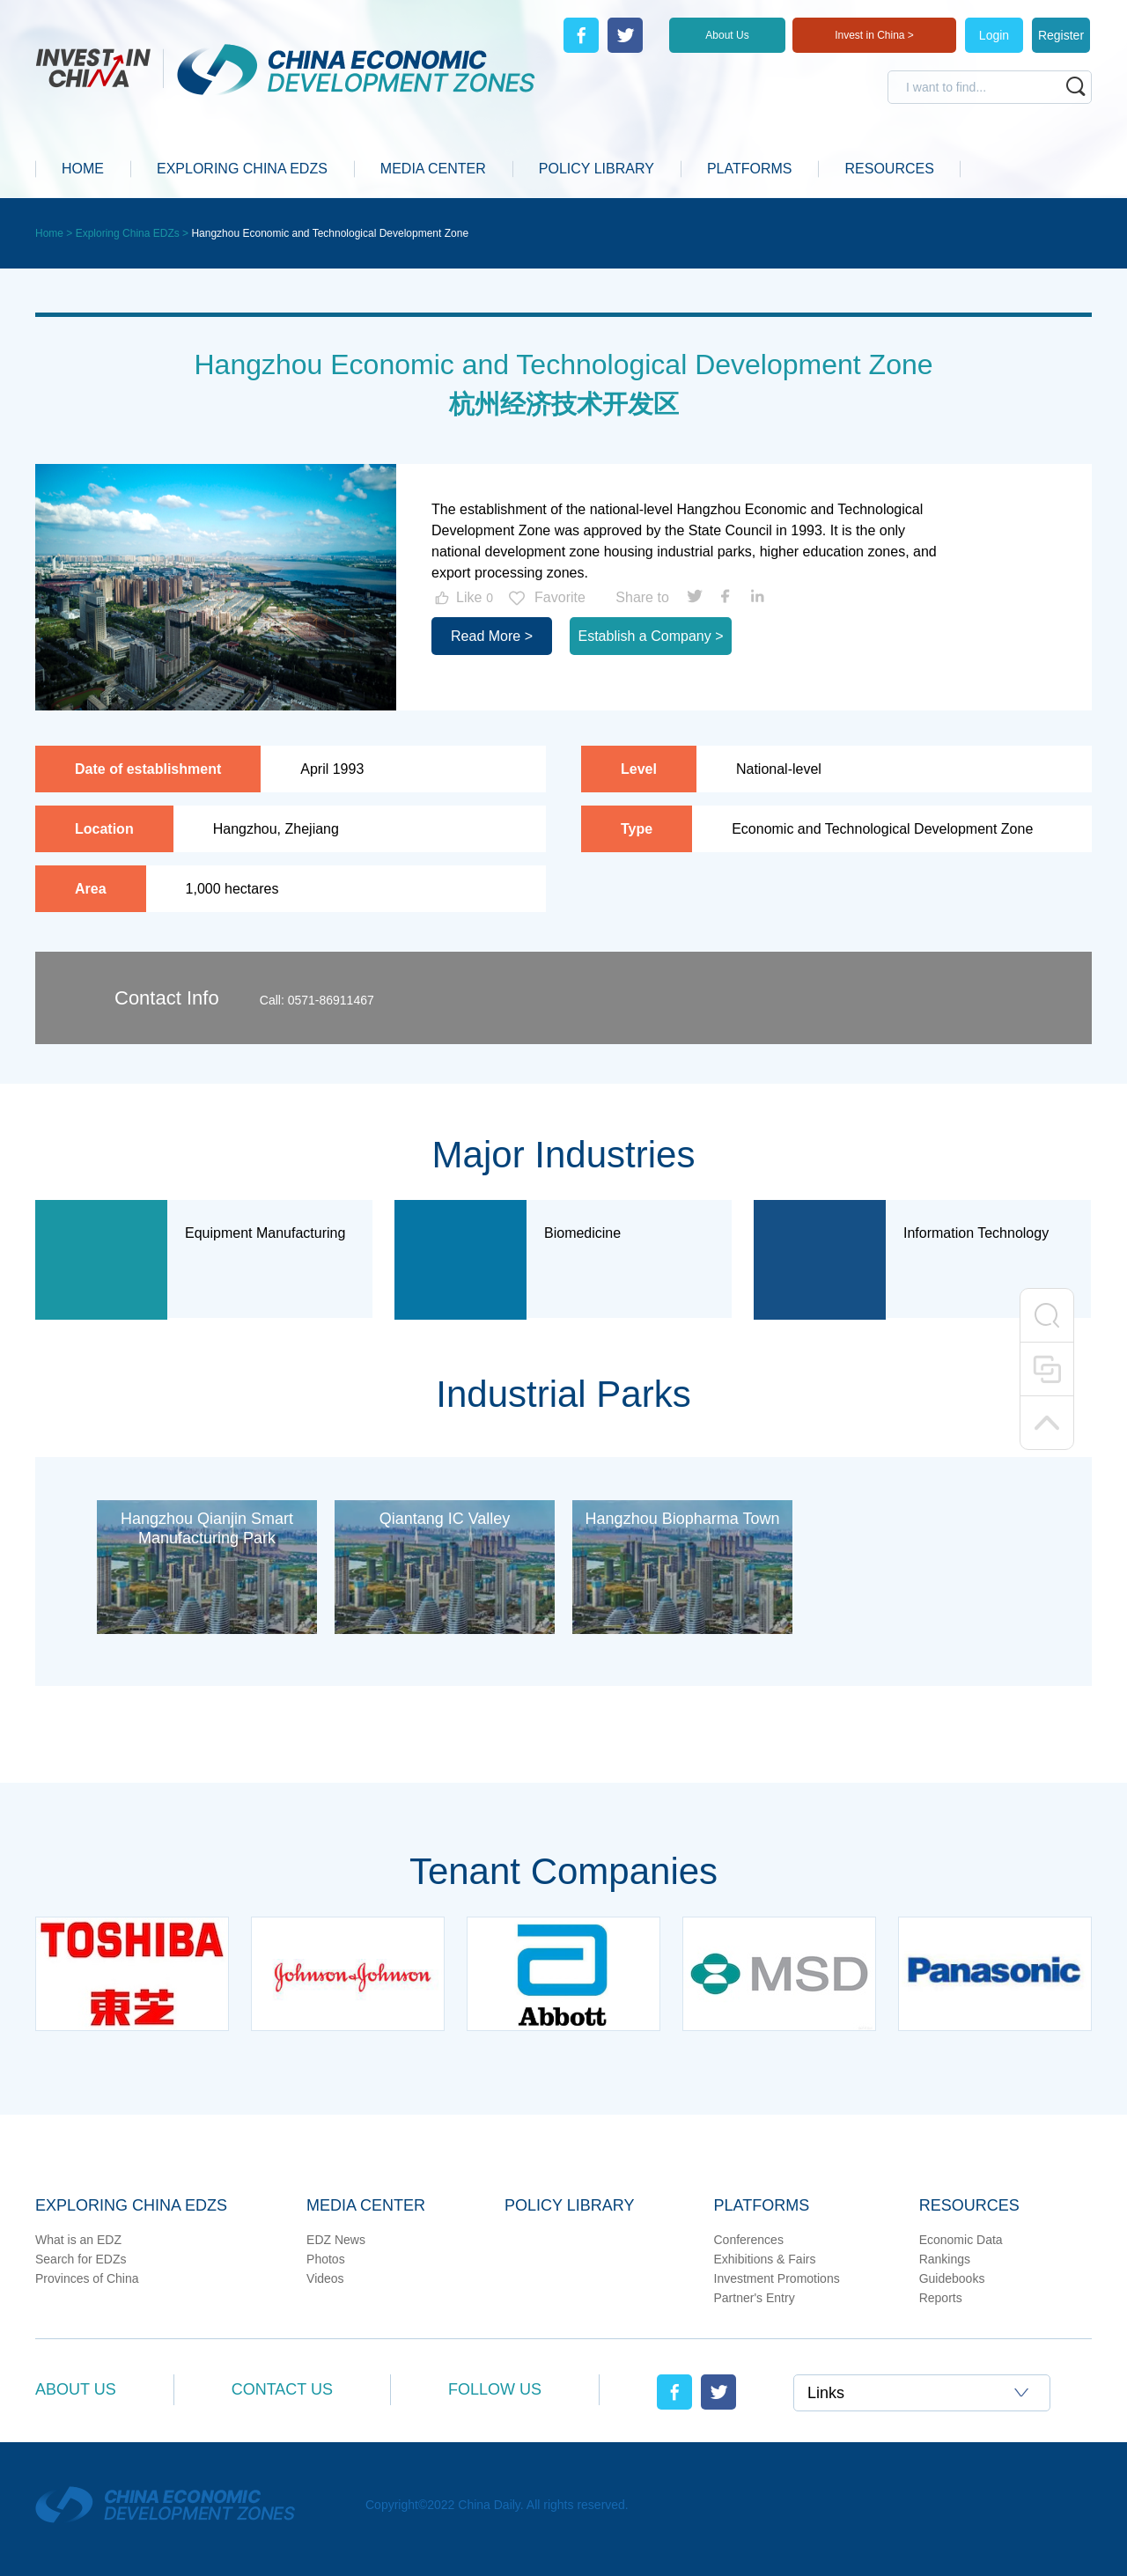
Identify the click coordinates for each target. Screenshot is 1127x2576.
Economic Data (961, 2240)
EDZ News (335, 2240)
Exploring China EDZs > (134, 233)
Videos (325, 2278)
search (1076, 86)
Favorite (546, 597)
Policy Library (569, 2205)
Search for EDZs (80, 2259)
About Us (726, 35)
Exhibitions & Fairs (765, 2259)
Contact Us (282, 2389)
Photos (325, 2259)
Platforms (762, 2205)
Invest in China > (874, 35)
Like (462, 597)
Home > (55, 233)
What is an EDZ (78, 2240)
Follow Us (494, 2389)
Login (994, 35)
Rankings (944, 2259)
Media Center (365, 2205)
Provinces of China (87, 2278)
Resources (969, 2205)
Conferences (749, 2240)
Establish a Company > (651, 636)
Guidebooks (952, 2278)
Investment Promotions (777, 2278)
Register (1061, 35)
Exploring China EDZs (131, 2205)
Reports (940, 2298)
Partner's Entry (754, 2298)
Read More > (492, 636)
